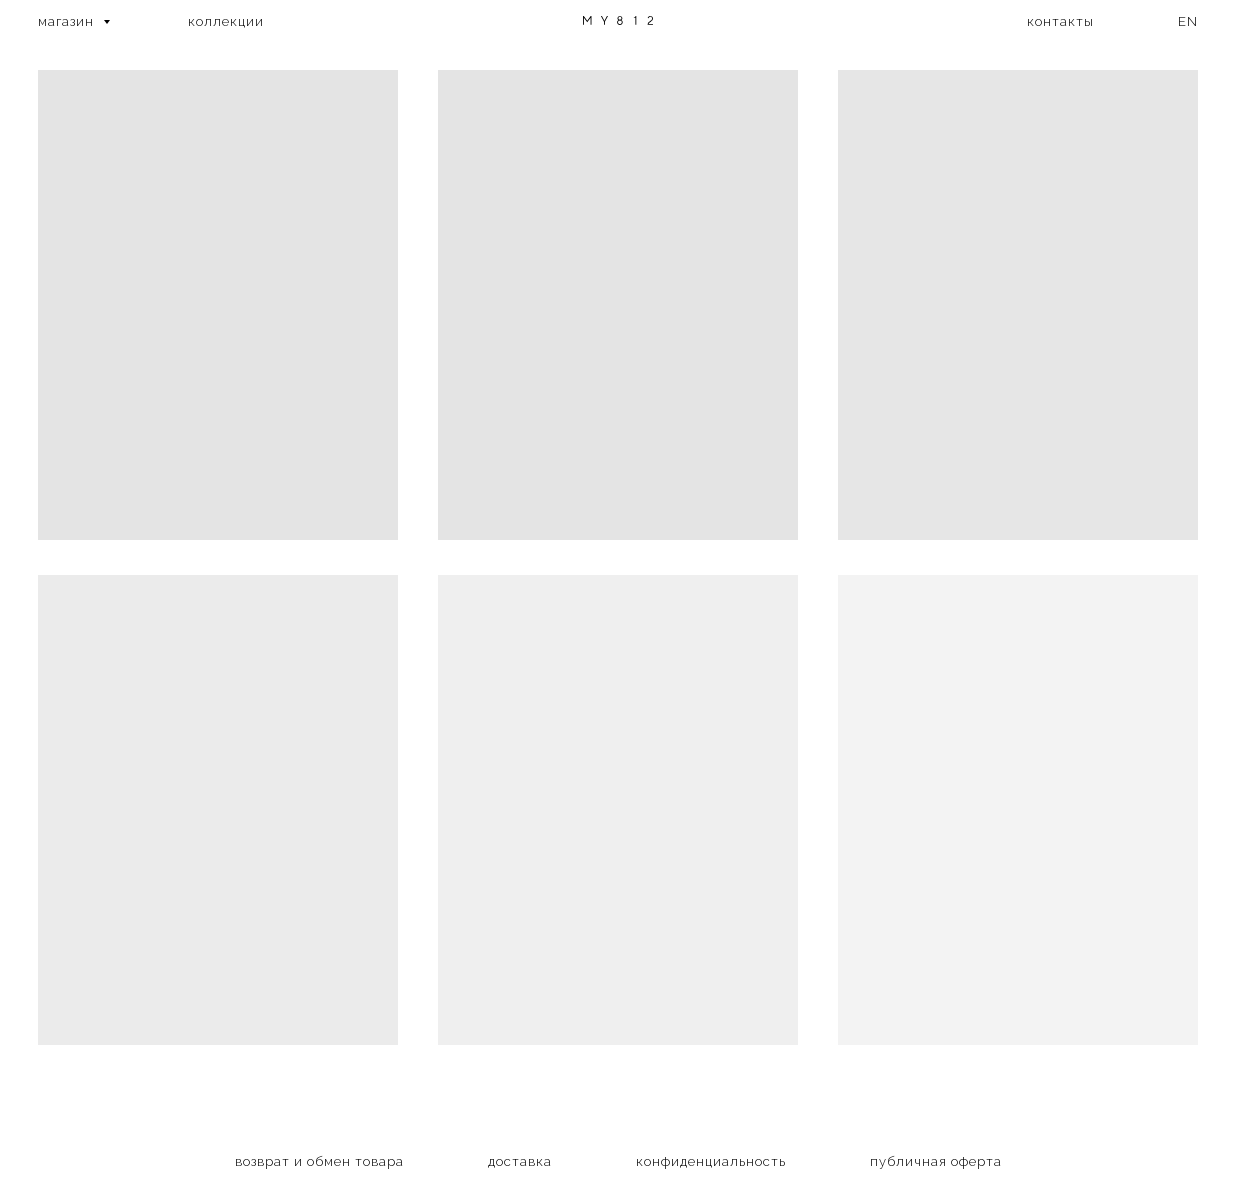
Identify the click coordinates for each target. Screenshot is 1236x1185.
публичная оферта (936, 1161)
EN (1188, 21)
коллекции (226, 21)
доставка (520, 1161)
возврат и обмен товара (319, 1161)
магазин (68, 21)
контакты (1060, 21)
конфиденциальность (711, 1161)
